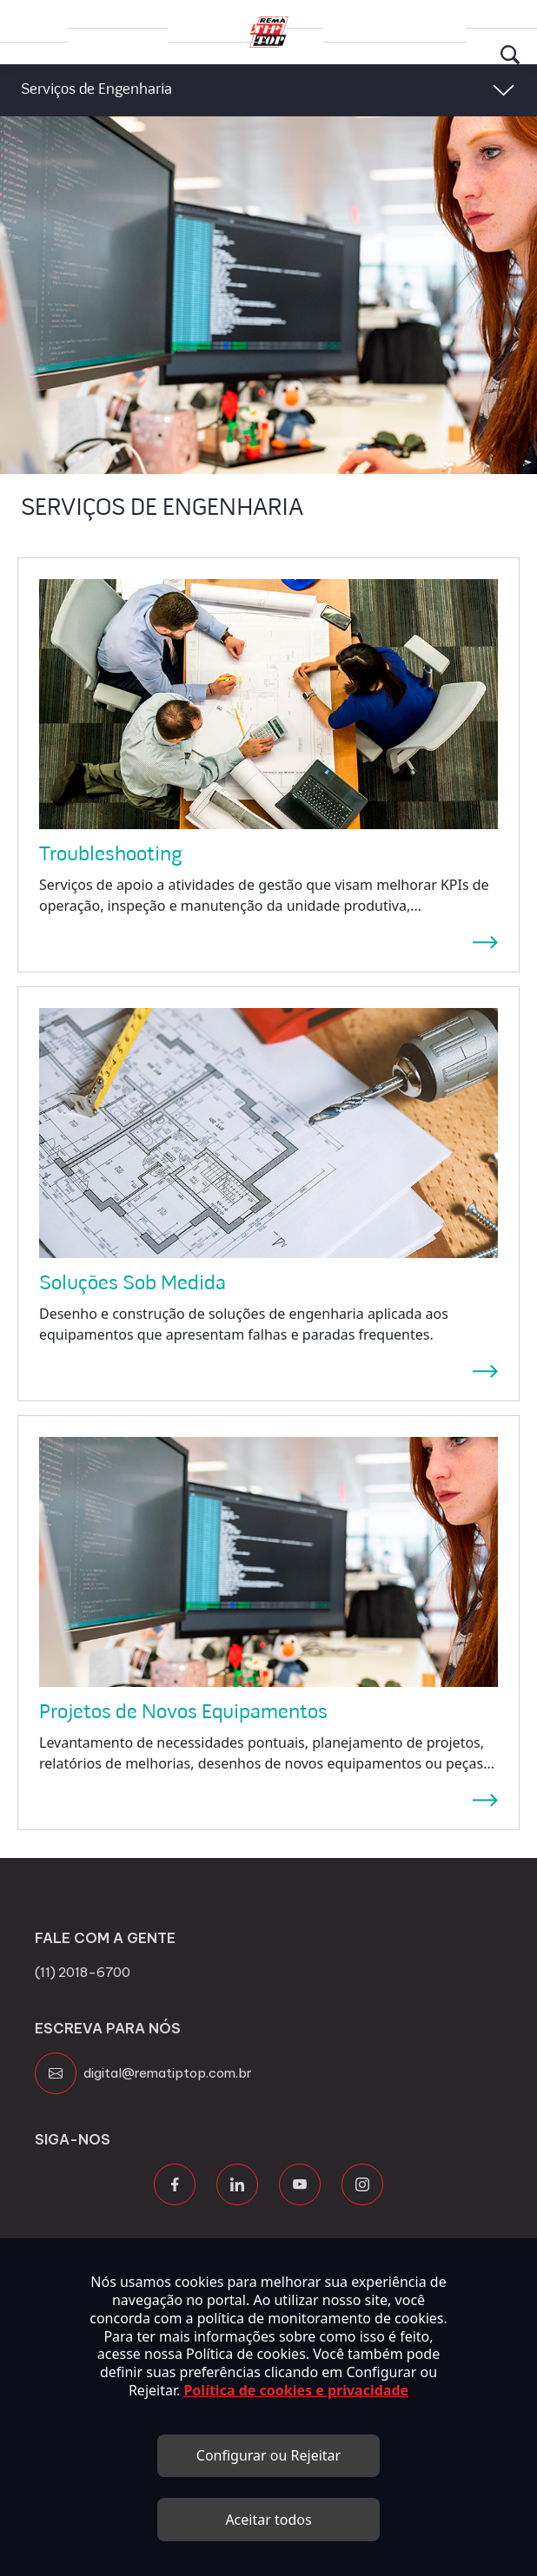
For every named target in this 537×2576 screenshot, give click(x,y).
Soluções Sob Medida (132, 1284)
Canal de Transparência (394, 20)
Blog (294, 13)
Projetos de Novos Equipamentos (183, 1713)
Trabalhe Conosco (216, 20)
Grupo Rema (34, 20)
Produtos (118, 13)
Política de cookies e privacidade (295, 2390)
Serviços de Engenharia (96, 89)
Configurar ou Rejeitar (268, 2455)
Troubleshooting (110, 855)
